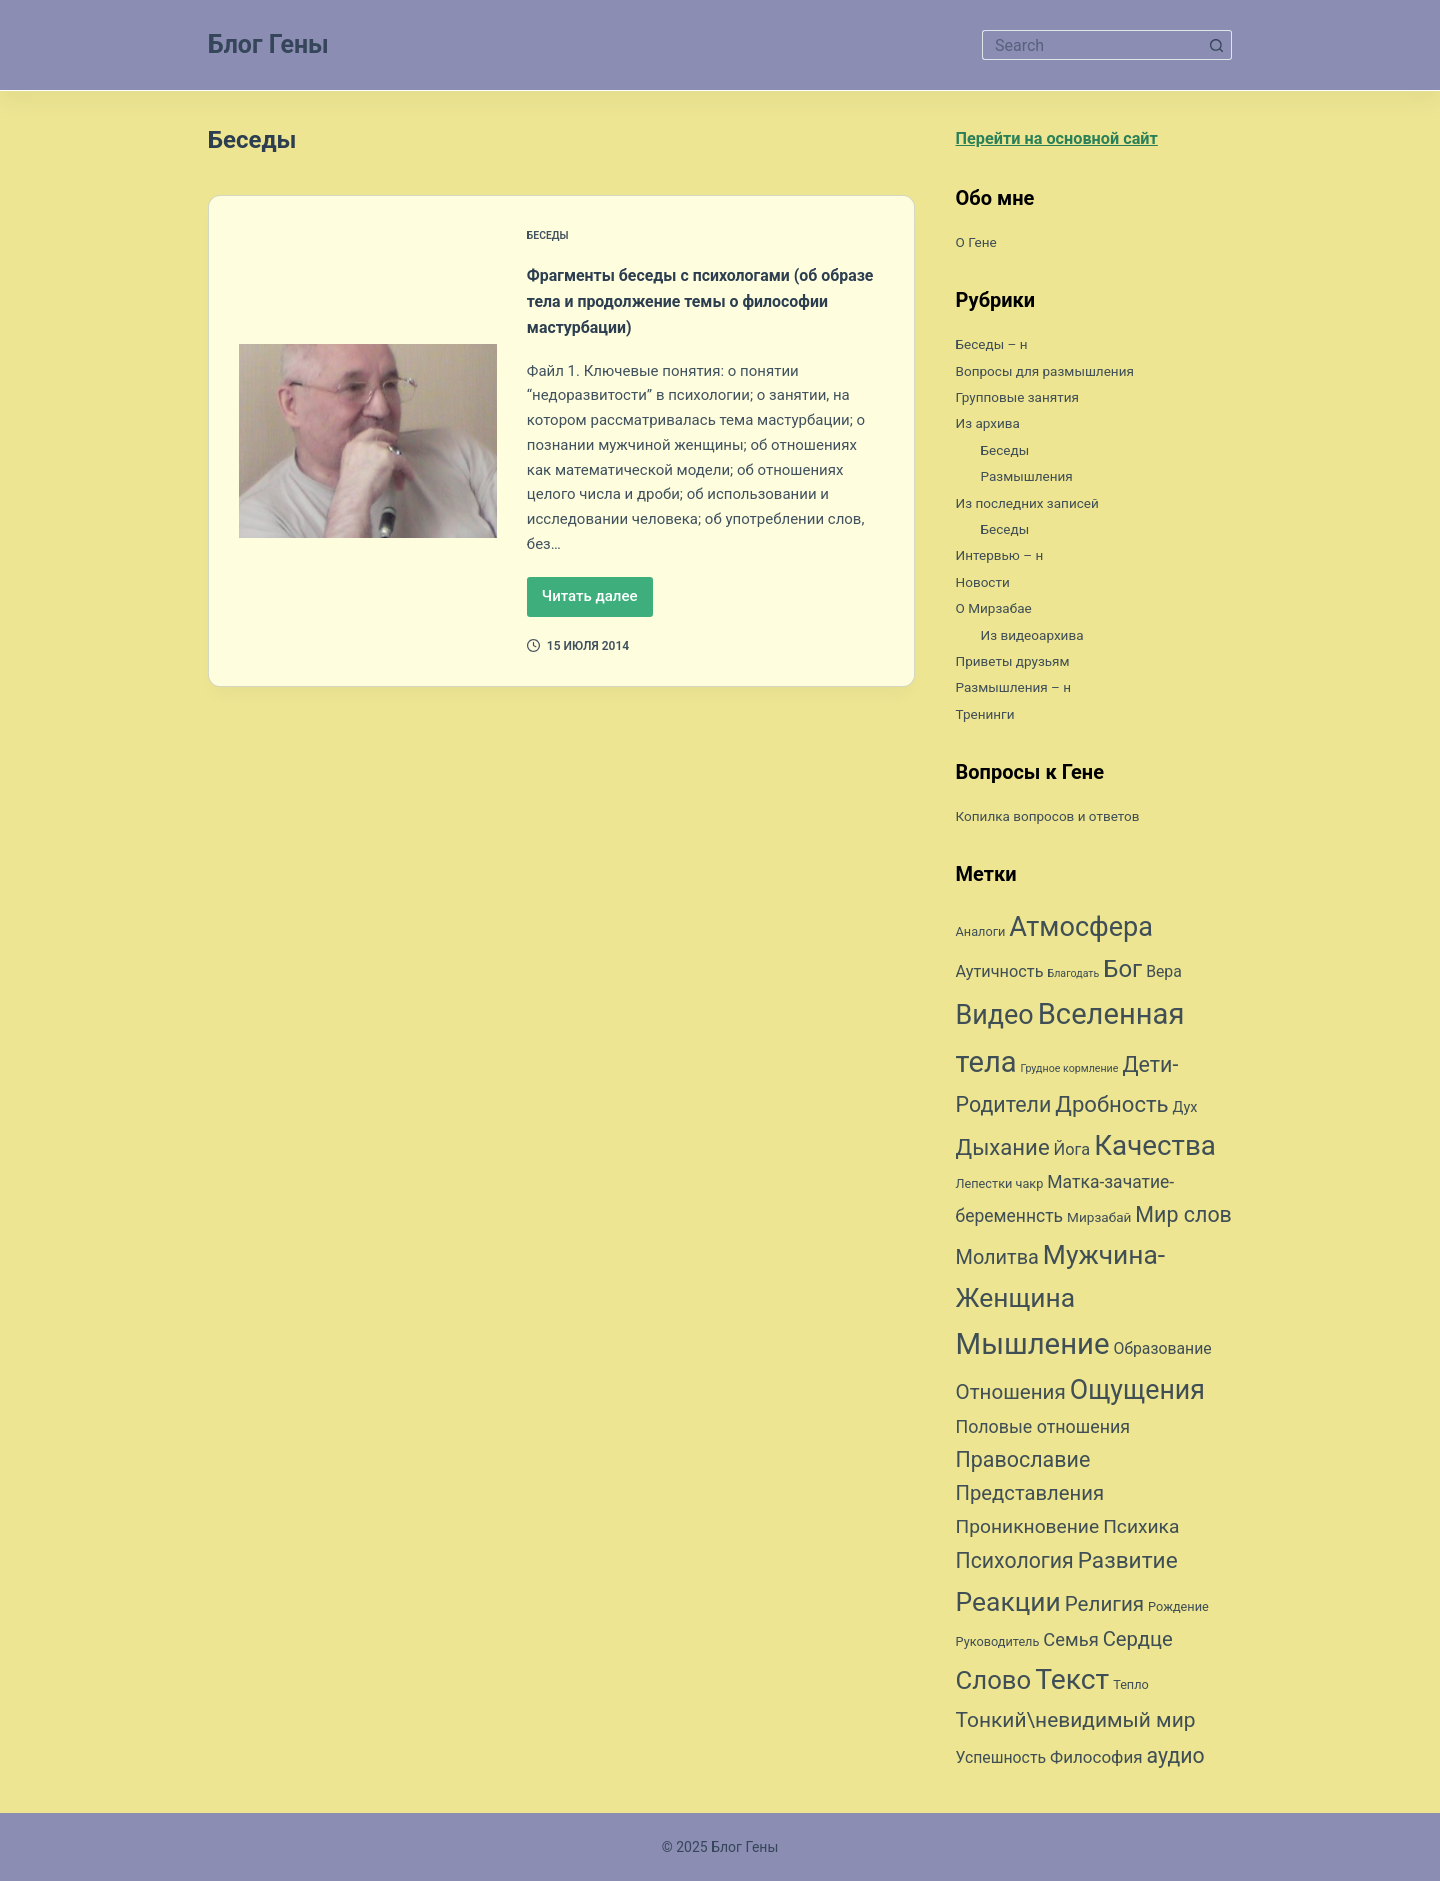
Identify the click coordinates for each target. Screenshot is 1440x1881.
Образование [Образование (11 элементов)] (1163, 1353)
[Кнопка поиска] (1217, 45)
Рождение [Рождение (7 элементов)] (1178, 1611)
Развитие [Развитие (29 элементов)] (1128, 1565)
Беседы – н (998, 348)
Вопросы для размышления (1061, 374)
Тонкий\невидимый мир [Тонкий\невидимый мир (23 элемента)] (1076, 1725)
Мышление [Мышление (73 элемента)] (1033, 1349)
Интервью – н (1008, 559)
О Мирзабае (1001, 612)
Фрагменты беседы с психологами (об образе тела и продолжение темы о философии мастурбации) (704, 300)
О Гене (980, 246)
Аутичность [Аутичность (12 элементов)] (1000, 976)
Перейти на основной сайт (1075, 141)
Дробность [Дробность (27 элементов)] (1111, 1109)
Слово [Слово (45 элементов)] (994, 1685)
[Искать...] (1092, 45)
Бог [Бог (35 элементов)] (1122, 974)
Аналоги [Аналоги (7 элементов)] (981, 936)
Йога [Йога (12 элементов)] (1072, 1153)
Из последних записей (1040, 506)
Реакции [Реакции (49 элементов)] (1008, 1606)
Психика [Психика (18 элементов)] (1141, 1531)
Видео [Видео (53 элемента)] (995, 1020)
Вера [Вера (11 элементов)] (1164, 976)
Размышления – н (1024, 691)
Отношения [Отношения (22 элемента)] (1011, 1397)
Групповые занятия (1029, 401)
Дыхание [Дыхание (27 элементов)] (1003, 1151)
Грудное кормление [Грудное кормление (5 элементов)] (1070, 1073)
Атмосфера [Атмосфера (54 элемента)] (1081, 932)
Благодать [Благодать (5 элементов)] (1073, 978)
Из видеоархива (1042, 638)
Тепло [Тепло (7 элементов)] (1131, 1689)
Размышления (1035, 480)
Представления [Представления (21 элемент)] (1030, 1498)
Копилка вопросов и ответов (1065, 820)
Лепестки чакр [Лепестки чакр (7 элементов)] (1000, 1188)
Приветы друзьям (1023, 665)
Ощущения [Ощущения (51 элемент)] (1137, 1395)
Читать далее (597, 601)
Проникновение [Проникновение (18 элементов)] (1028, 1531)
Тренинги (991, 718)
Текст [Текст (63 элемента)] (1072, 1684)
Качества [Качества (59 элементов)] (1155, 1149)
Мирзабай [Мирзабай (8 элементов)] (1099, 1222)
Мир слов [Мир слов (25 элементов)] (1183, 1219)
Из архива (994, 427)
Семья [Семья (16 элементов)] (1070, 1644)
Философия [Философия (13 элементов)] (1096, 1762)
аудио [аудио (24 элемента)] (1176, 1760)
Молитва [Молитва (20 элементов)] (997, 1262)
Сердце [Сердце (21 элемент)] (1138, 1644)
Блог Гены (268, 44)
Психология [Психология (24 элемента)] (1015, 1565)
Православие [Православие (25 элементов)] (1023, 1464)
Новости (988, 586)
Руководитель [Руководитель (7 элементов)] (998, 1646)
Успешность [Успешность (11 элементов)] (1001, 1762)
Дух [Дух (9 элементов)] (1185, 1112)
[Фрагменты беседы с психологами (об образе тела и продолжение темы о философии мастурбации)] (368, 440)
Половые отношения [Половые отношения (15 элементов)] (1043, 1431)
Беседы (551, 235)
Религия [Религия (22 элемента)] (1104, 1609)
